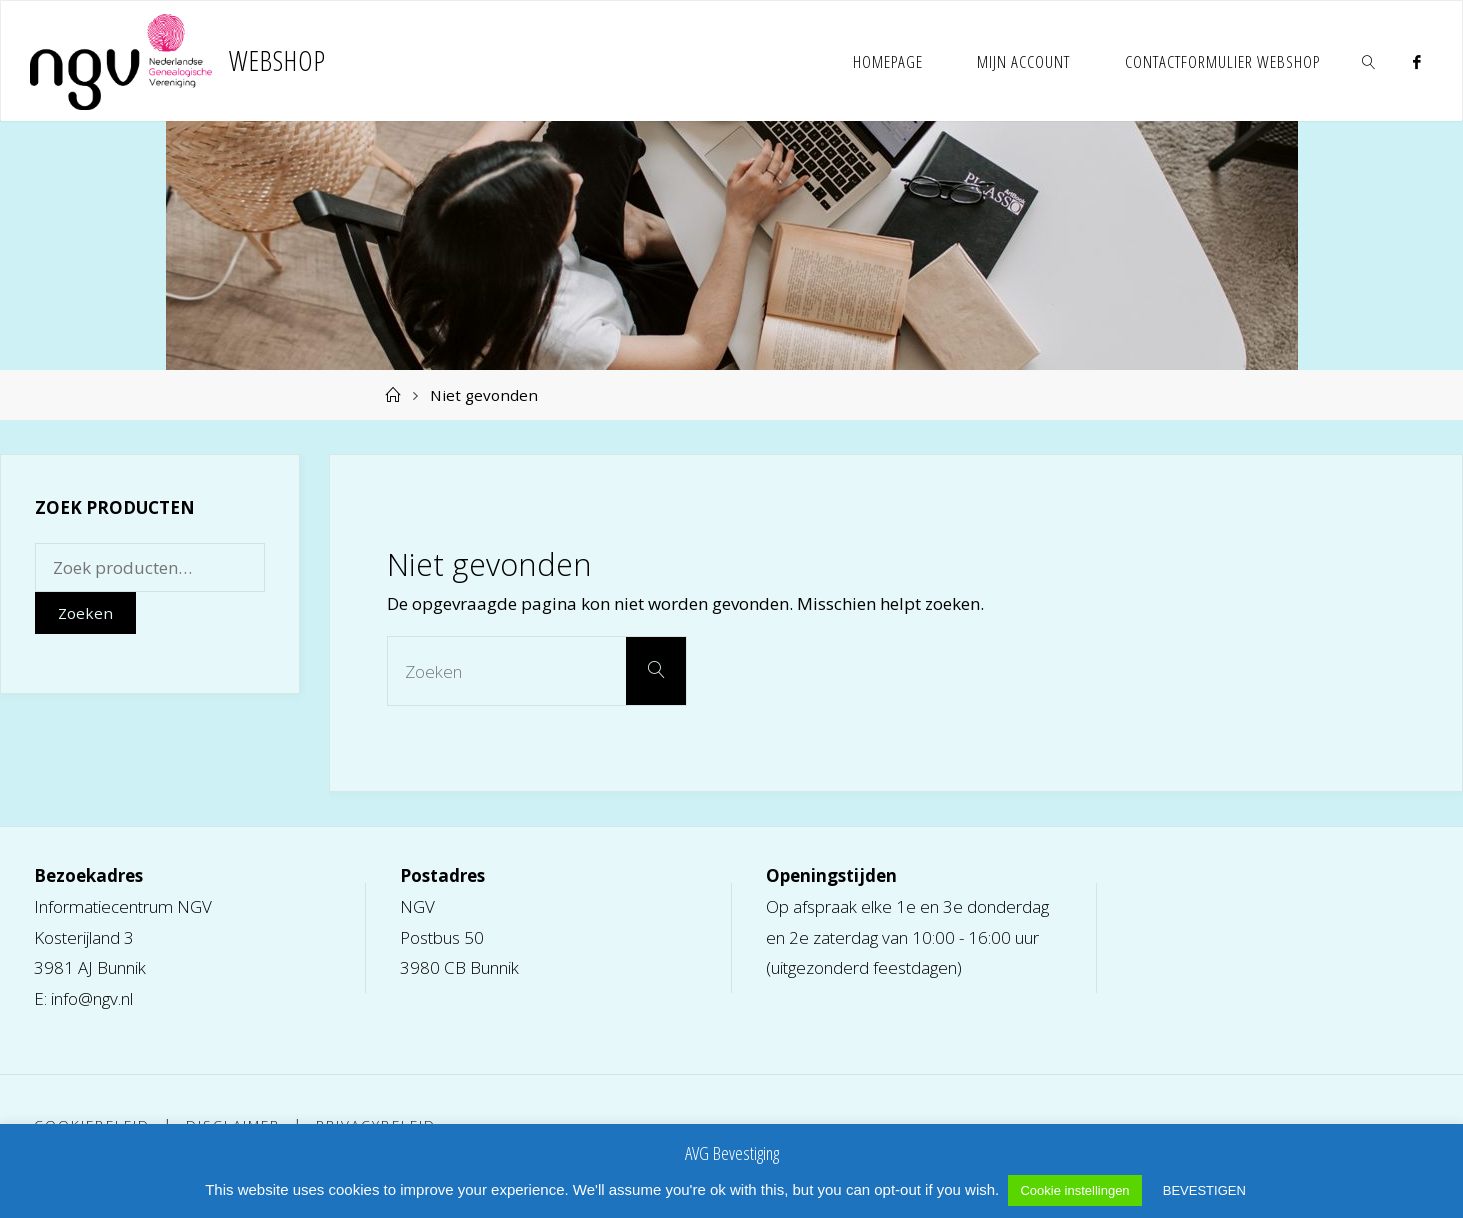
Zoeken (85, 613)
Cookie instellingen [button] (1074, 1190)
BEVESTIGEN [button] (1204, 1190)
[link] (1370, 61)
